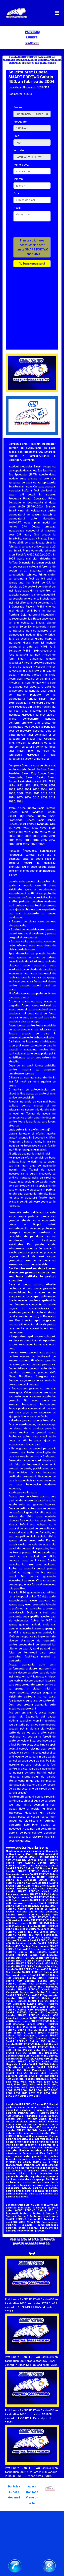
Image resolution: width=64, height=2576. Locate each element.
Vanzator (19, 150)
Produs (17, 107)
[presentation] (38, 230)
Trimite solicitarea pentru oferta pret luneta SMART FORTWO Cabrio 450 (32, 247)
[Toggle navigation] (57, 12)
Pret (16, 136)
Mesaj (17, 207)
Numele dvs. (21, 164)
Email (16, 193)
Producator (20, 121)
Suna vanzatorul (32, 263)
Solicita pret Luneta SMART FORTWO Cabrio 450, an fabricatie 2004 (31, 77)
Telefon (18, 179)
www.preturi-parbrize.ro (27, 1847)
